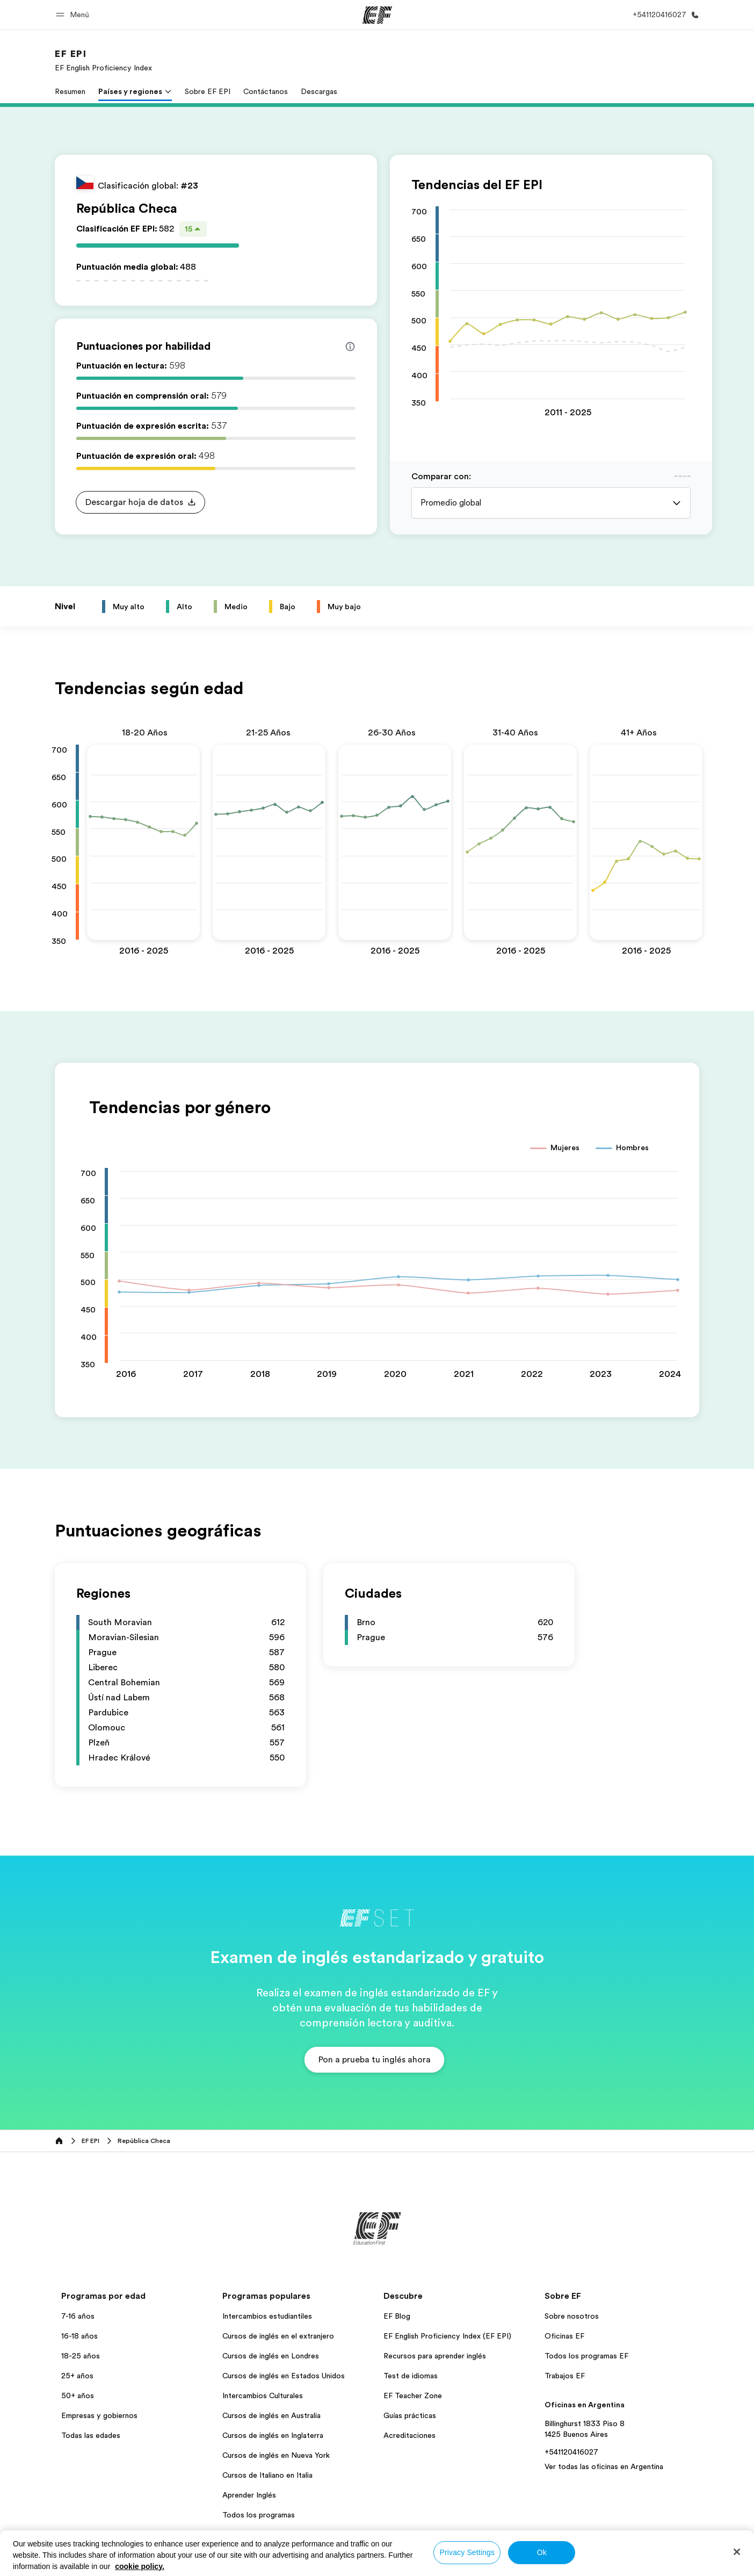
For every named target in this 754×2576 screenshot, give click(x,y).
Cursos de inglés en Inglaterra (272, 2220)
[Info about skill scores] (350, 346)
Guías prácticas (409, 2200)
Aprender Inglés (249, 2280)
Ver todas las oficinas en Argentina (604, 2251)
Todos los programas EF (586, 2141)
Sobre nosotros (572, 2101)
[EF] (377, 15)
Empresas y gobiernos (99, 2200)
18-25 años (80, 2141)
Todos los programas (258, 2300)
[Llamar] (663, 14)
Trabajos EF (565, 2160)
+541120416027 (571, 2237)
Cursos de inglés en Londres (270, 2141)
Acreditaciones (409, 2220)
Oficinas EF (564, 2121)
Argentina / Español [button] (91, 2350)
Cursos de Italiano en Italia (267, 2260)
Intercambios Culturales (262, 2180)
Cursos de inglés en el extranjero (278, 2121)
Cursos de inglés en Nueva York (276, 2240)
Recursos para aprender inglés (434, 2141)
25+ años (77, 2160)
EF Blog (396, 2101)
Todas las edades (90, 2220)
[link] (103, 60)
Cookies (453, 2350)
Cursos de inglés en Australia (271, 2200)
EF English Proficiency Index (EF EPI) (447, 2121)
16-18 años (79, 2121)
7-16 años (78, 2101)
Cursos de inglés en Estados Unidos (283, 2160)
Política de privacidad (299, 2350)
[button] (74, 15)
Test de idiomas (410, 2160)
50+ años (77, 2180)
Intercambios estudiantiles (267, 2101)
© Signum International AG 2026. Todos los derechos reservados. (599, 2350)
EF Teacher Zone (412, 2180)
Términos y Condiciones (387, 2350)
